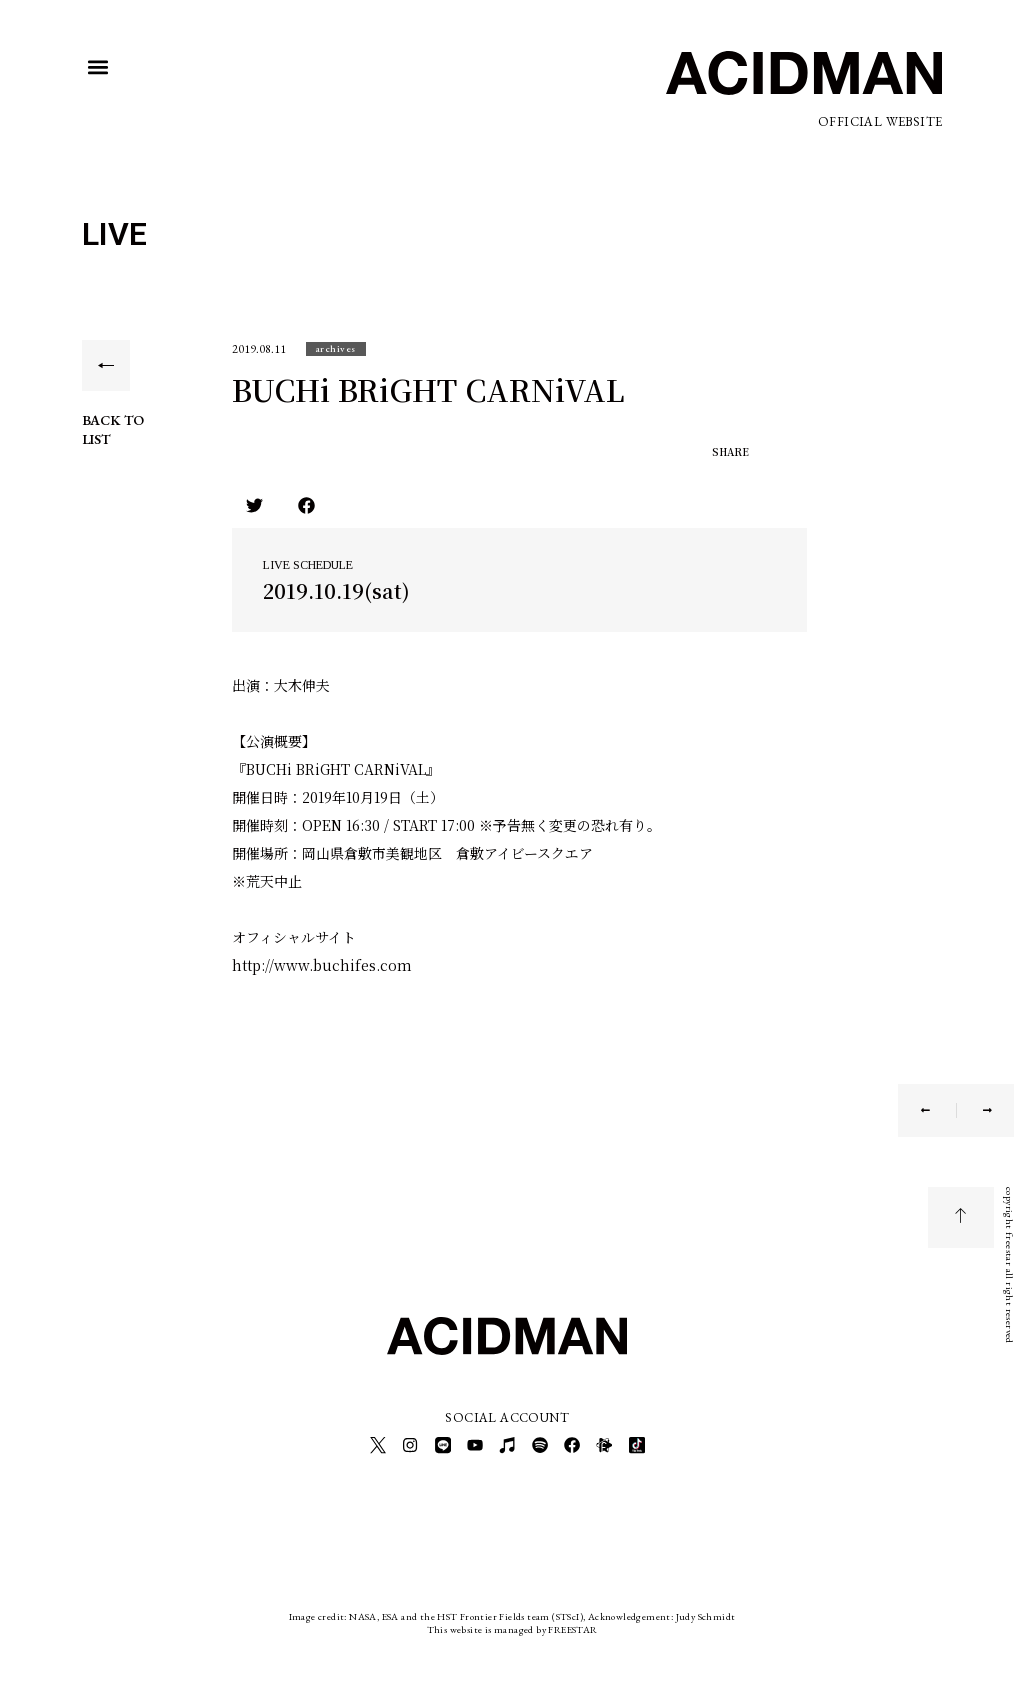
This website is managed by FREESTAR (512, 1624)
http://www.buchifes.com (322, 965)
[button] (98, 67)
